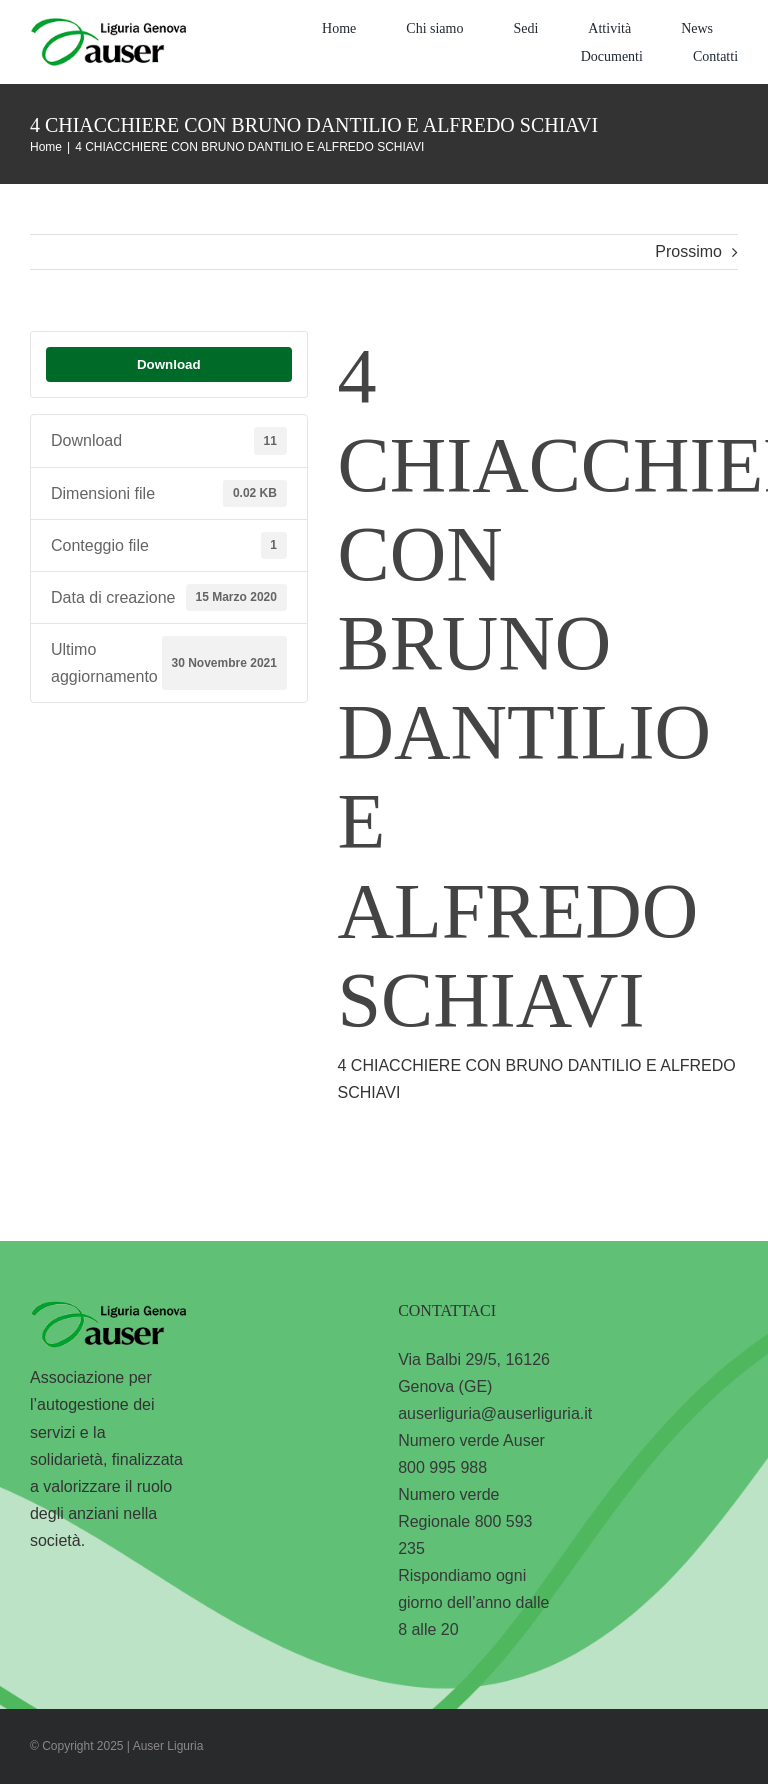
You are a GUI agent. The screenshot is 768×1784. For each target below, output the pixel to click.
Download (169, 364)
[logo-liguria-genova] (108, 25)
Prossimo (688, 251)
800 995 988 (442, 1467)
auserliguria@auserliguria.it (495, 1413)
